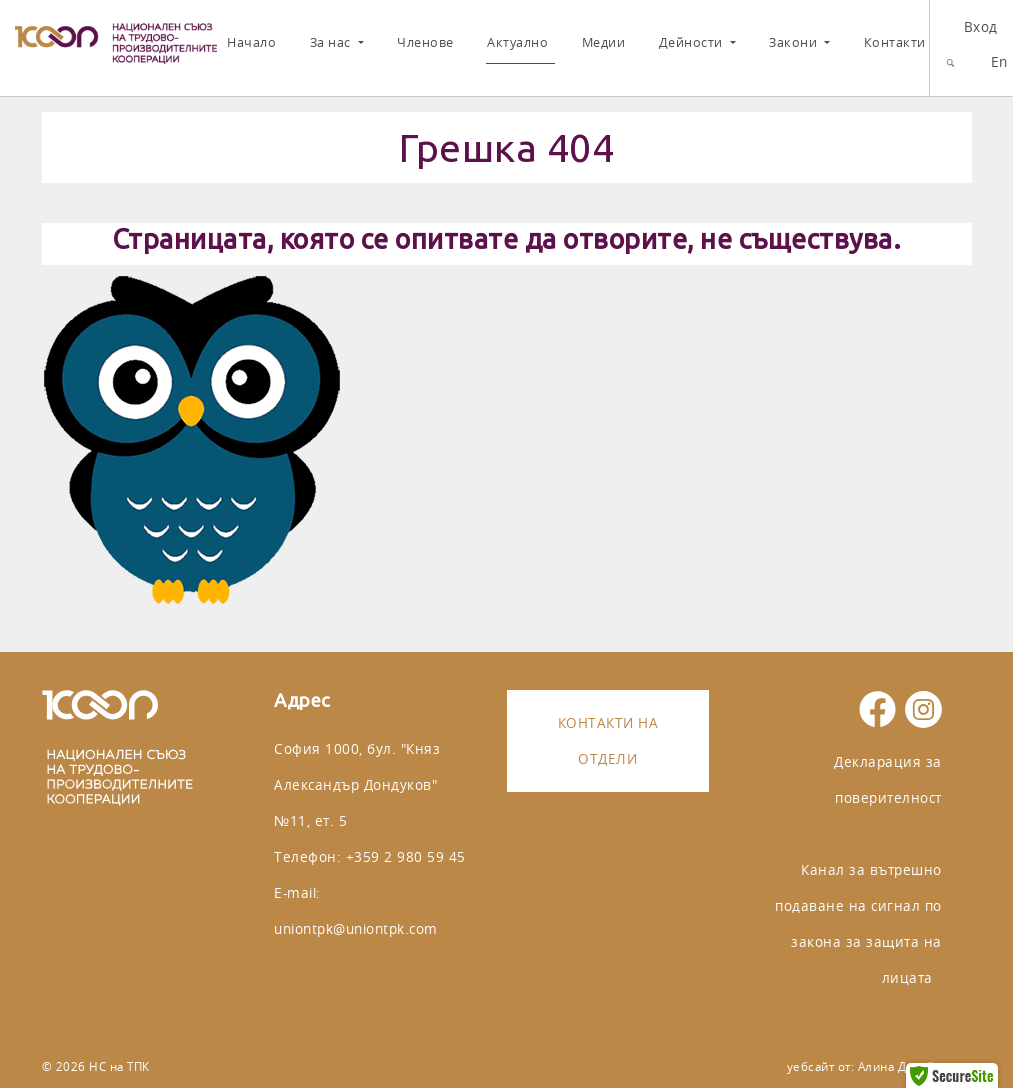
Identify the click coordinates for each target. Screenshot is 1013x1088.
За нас (332, 42)
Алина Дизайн (900, 1066)
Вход (981, 26)
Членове (425, 42)
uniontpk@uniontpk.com (356, 928)
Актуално (517, 42)
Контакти (895, 42)
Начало (251, 42)
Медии (604, 42)
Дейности (693, 42)
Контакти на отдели (608, 740)
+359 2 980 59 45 (406, 856)
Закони (795, 42)
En (999, 61)
